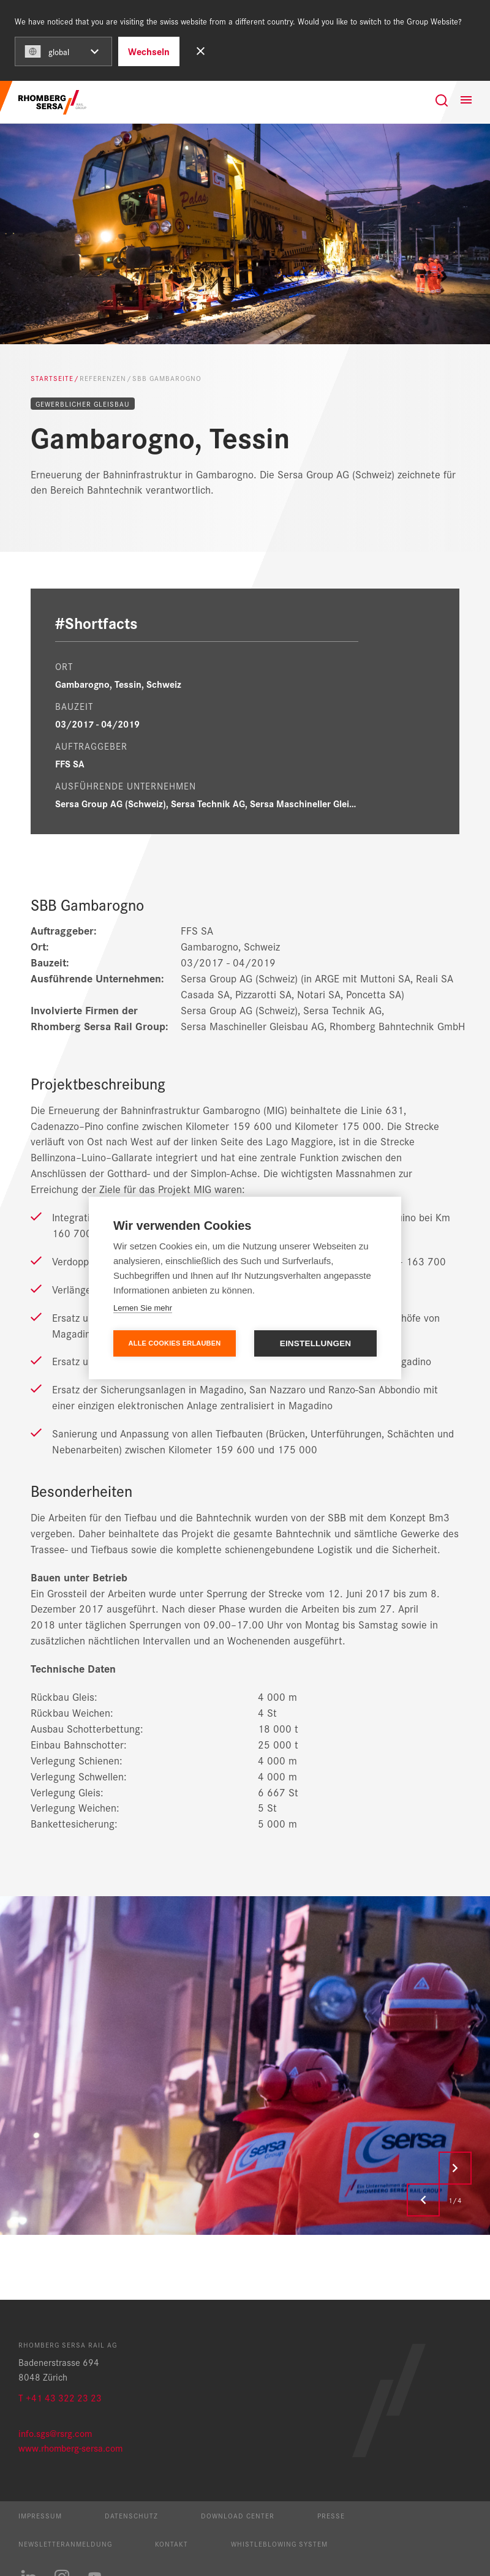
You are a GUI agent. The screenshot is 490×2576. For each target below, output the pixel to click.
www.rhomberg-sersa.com (70, 2448)
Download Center (237, 2515)
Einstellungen (316, 1343)
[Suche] (441, 100)
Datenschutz (131, 2515)
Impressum (40, 2515)
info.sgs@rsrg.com (55, 2433)
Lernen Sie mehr (142, 1307)
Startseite (52, 378)
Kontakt (171, 2543)
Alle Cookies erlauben (175, 1343)
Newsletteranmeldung (65, 2543)
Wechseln (149, 51)
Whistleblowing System (279, 2543)
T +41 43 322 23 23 (60, 2397)
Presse (331, 2515)
